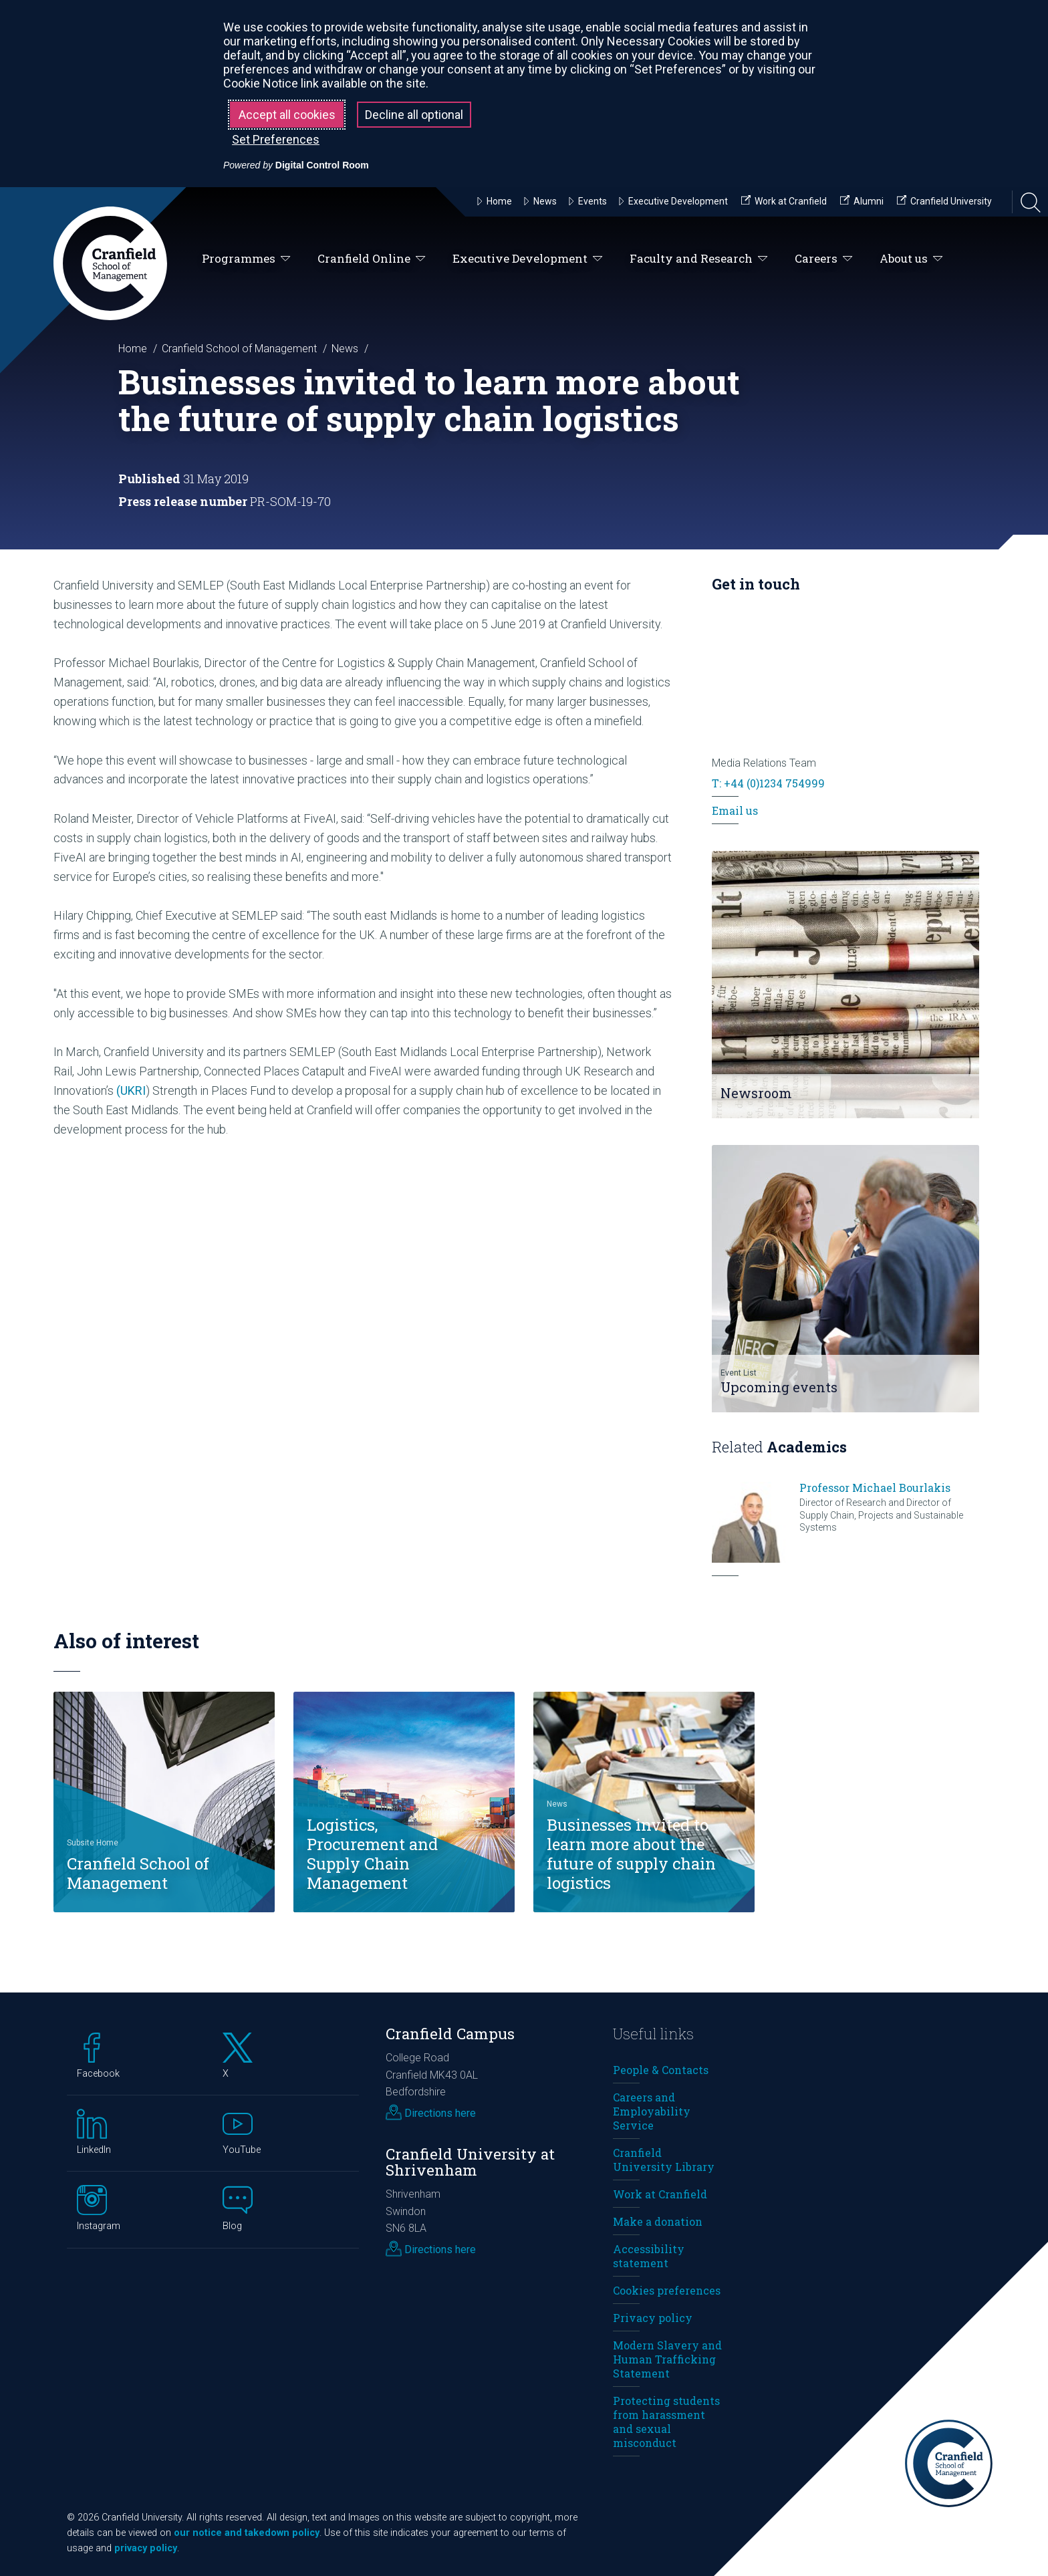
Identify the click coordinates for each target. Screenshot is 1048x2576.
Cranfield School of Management (239, 348)
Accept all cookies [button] (287, 115)
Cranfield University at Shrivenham (470, 2162)
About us (911, 259)
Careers (824, 259)
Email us (735, 810)
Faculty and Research (699, 259)
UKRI (133, 1090)
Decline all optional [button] (414, 115)
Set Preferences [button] (275, 139)
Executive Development (527, 259)
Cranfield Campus (450, 2033)
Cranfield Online (371, 259)
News (345, 348)
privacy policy (145, 2548)
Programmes (246, 259)
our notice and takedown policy (246, 2533)
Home (132, 348)
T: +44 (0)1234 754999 (768, 783)
